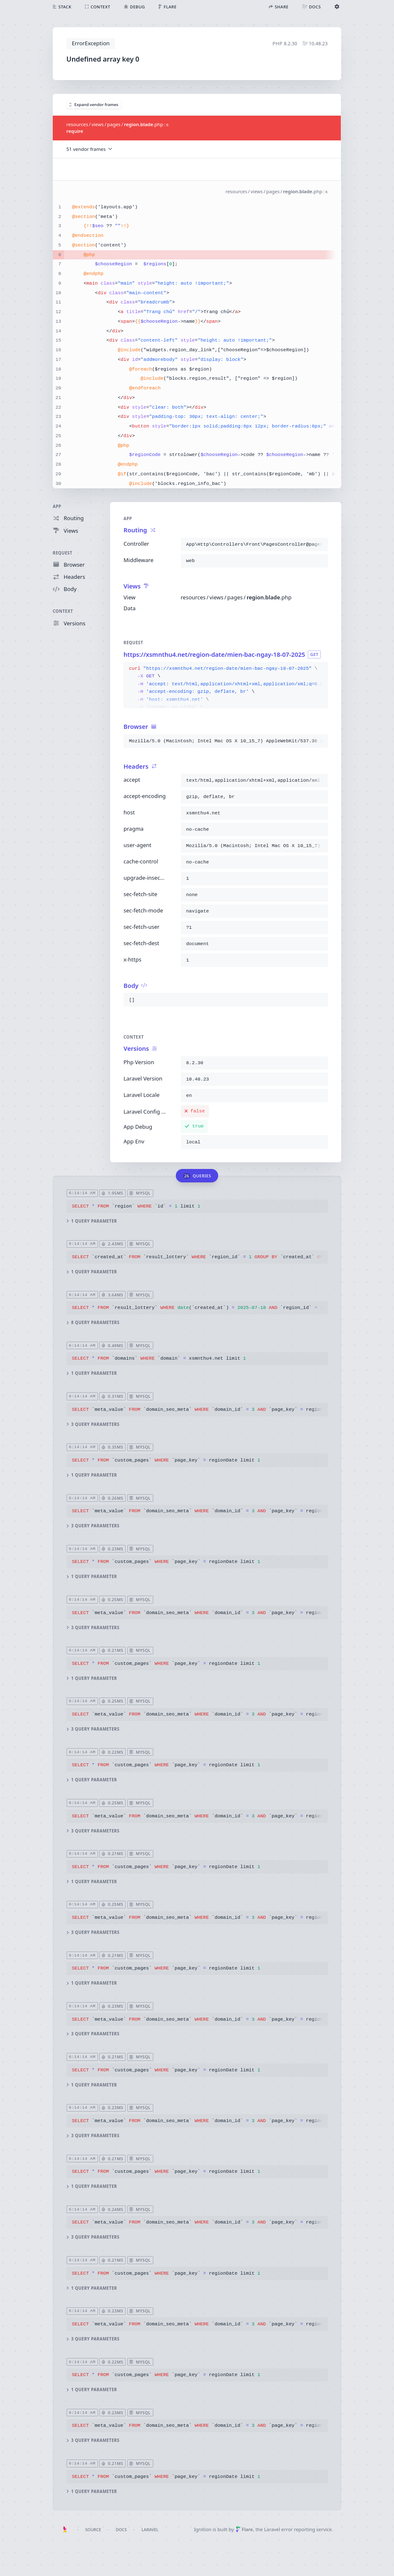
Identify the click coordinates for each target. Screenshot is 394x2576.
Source (93, 2529)
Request (62, 552)
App (57, 506)
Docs (121, 2529)
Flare (244, 2529)
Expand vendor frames (93, 104)
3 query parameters (93, 1424)
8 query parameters (93, 1322)
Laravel (150, 2529)
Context (63, 611)
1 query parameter (92, 1221)
